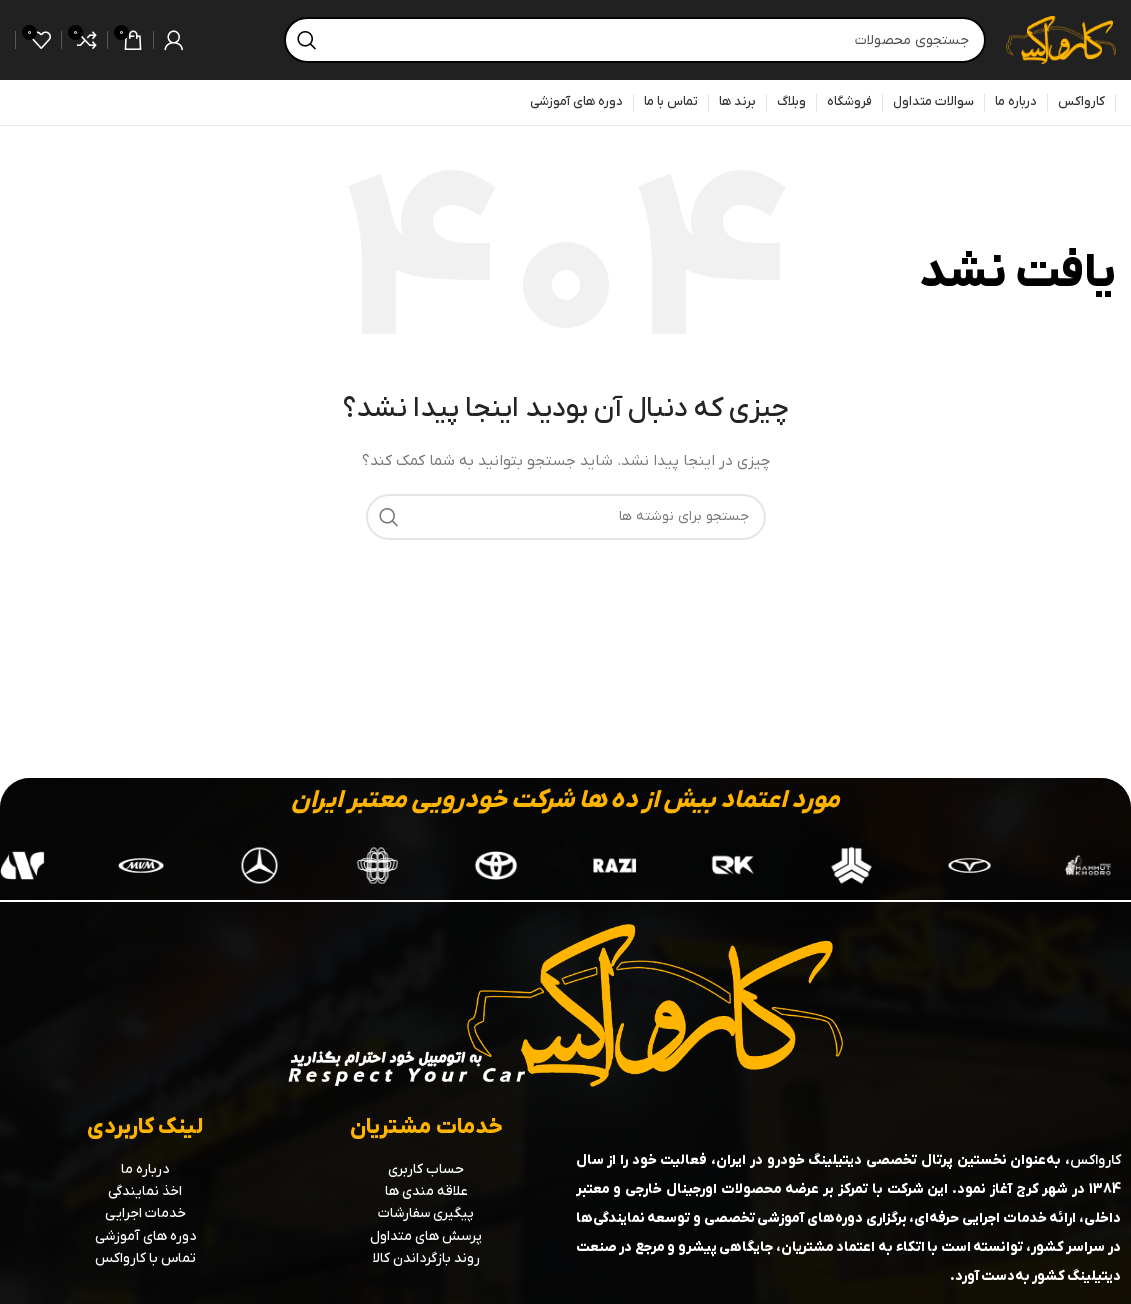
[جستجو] (635, 40)
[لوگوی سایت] (1061, 39)
